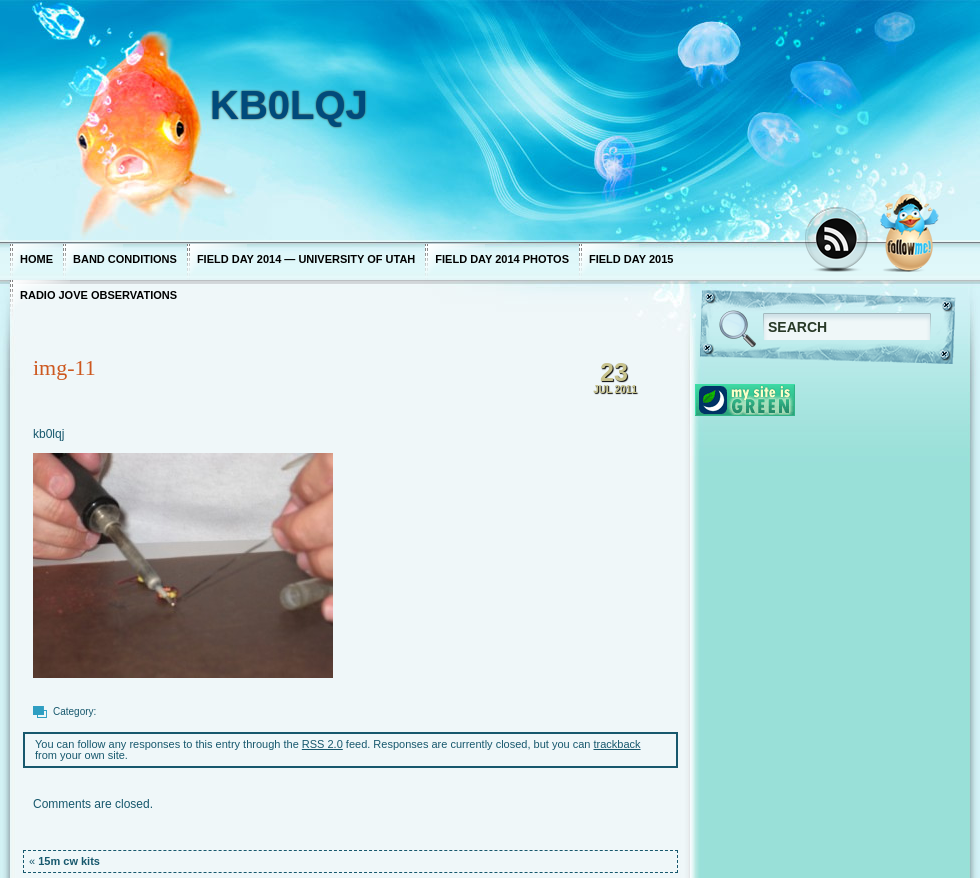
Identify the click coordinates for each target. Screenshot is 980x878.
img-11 (64, 367)
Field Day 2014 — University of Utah (306, 259)
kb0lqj (48, 434)
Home (36, 259)
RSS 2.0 (322, 744)
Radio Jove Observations (98, 295)
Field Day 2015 (631, 259)
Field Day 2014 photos (502, 259)
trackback (617, 744)
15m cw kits (69, 861)
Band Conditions (125, 259)
